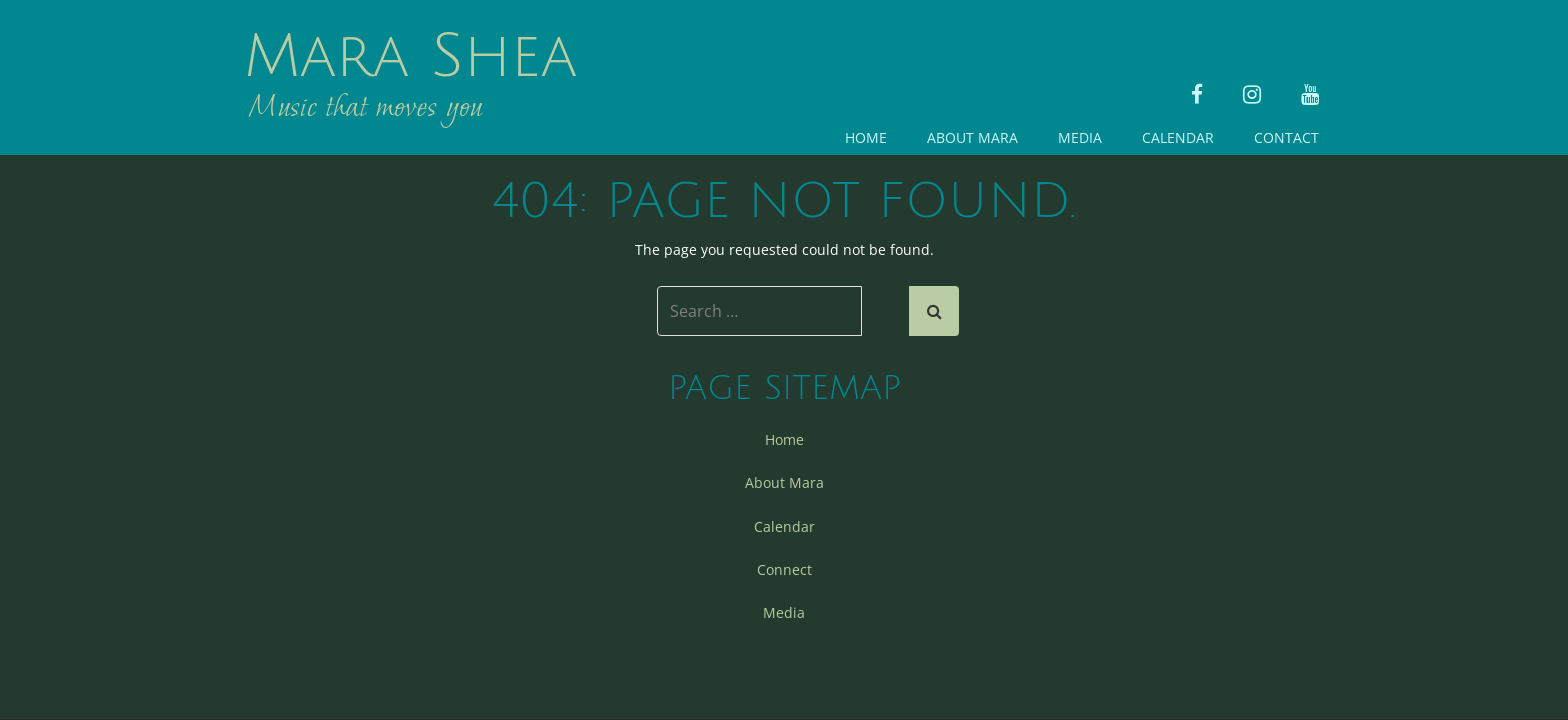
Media (1080, 137)
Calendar (1178, 137)
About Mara (972, 137)
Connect (784, 569)
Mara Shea (410, 57)
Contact (1286, 137)
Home (866, 137)
